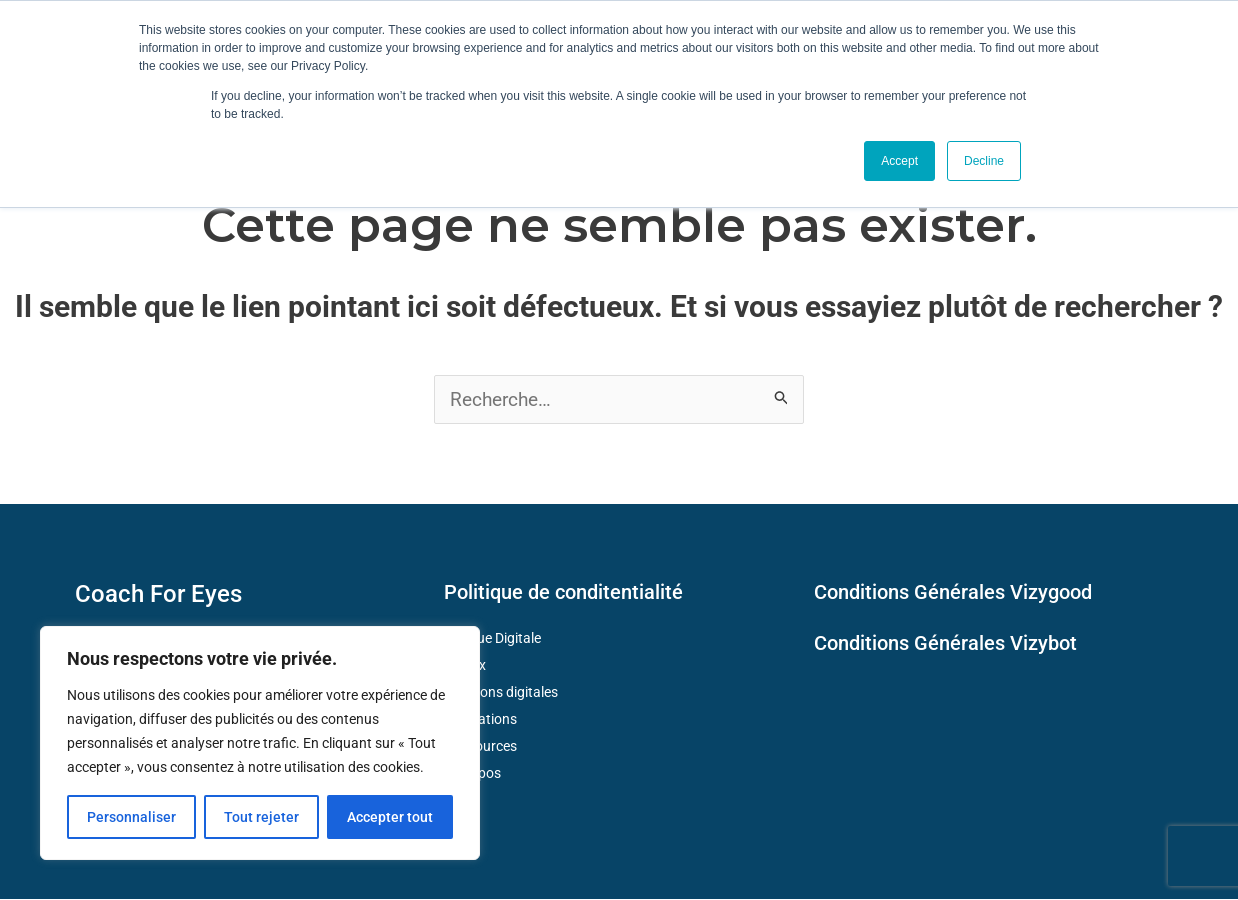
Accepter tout (390, 817)
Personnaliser (131, 817)
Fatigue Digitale (493, 639)
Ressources (481, 747)
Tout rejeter (261, 817)
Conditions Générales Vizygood (953, 593)
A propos (473, 774)
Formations (481, 720)
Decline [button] (984, 161)
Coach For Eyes (158, 595)
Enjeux (465, 666)
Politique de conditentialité (563, 593)
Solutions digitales (501, 693)
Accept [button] (899, 161)
